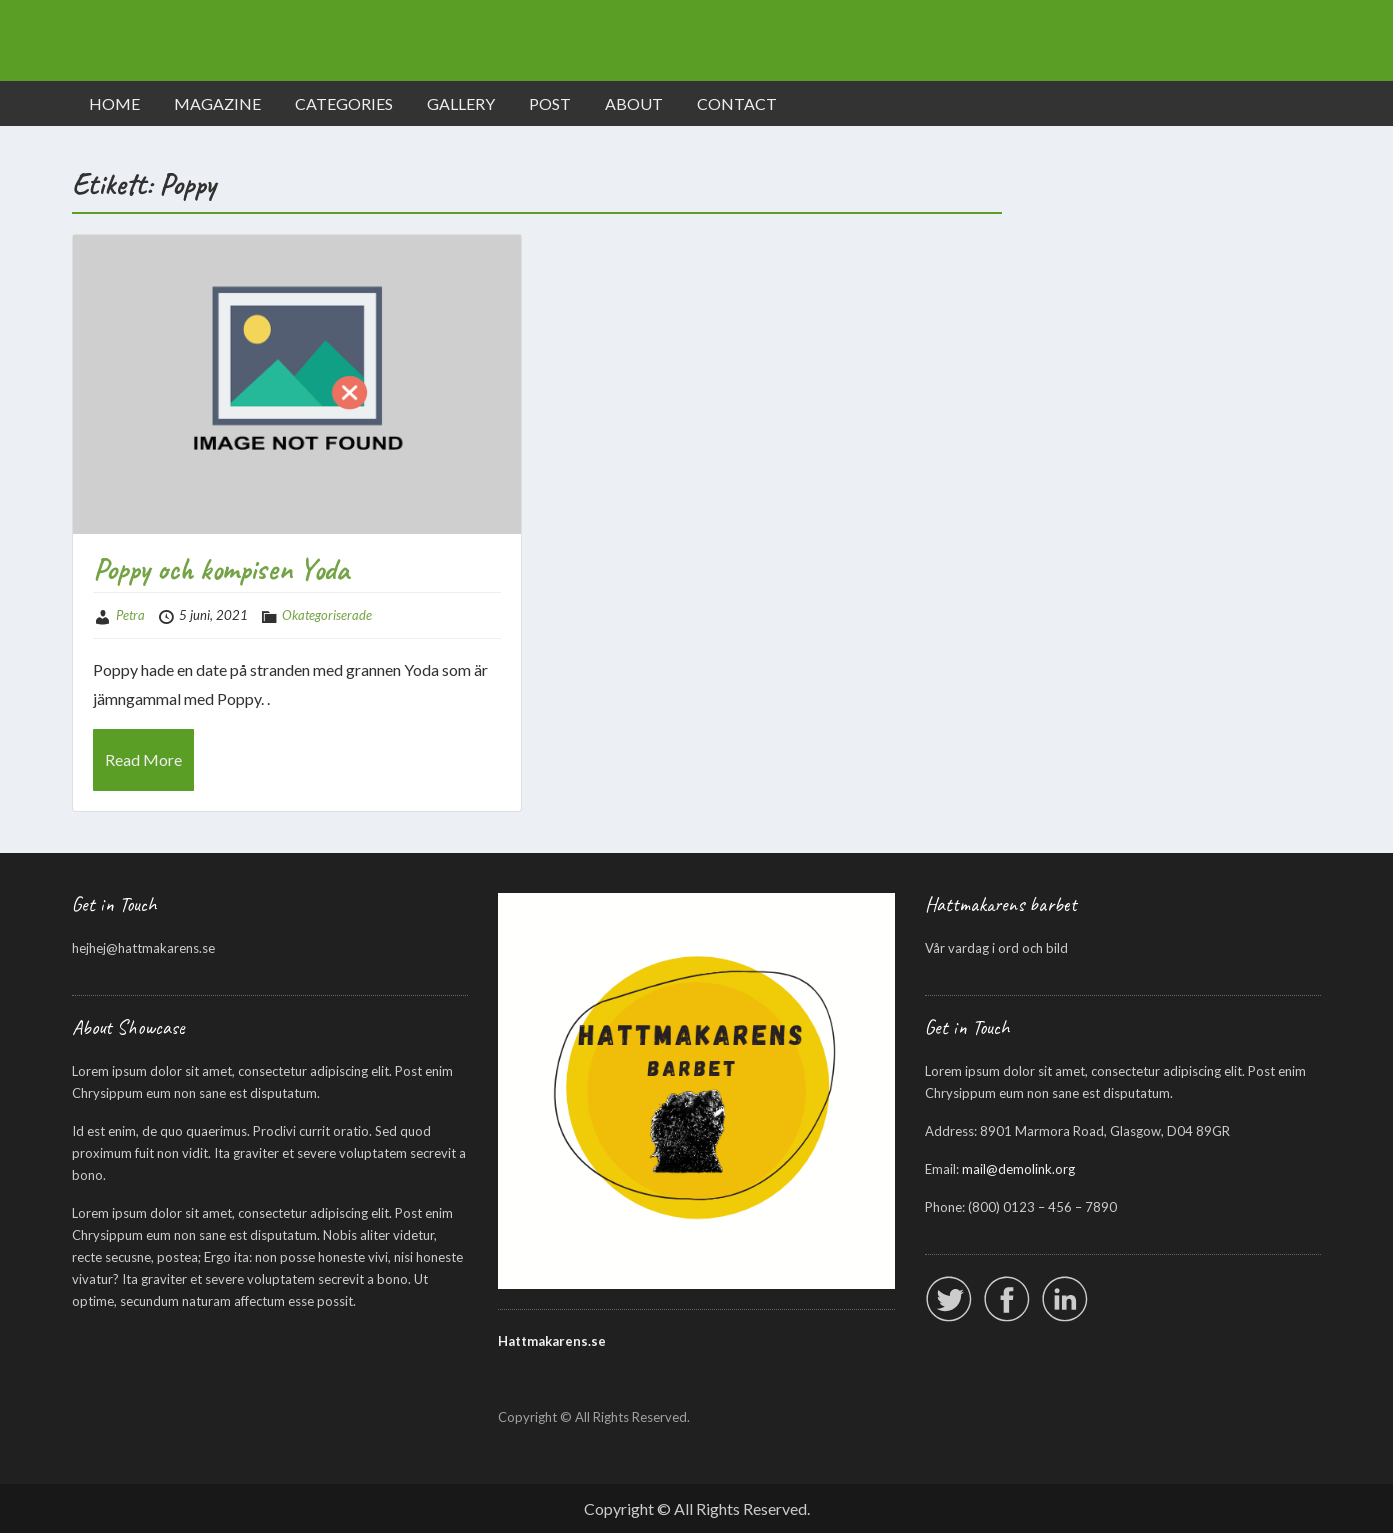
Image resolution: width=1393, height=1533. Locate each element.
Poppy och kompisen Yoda (221, 569)
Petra (130, 615)
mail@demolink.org (1018, 1169)
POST (550, 103)
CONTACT (737, 103)
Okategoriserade (327, 615)
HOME (114, 103)
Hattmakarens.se (552, 1341)
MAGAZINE (217, 103)
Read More (143, 759)
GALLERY (461, 103)
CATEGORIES (344, 103)
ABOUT (634, 103)
